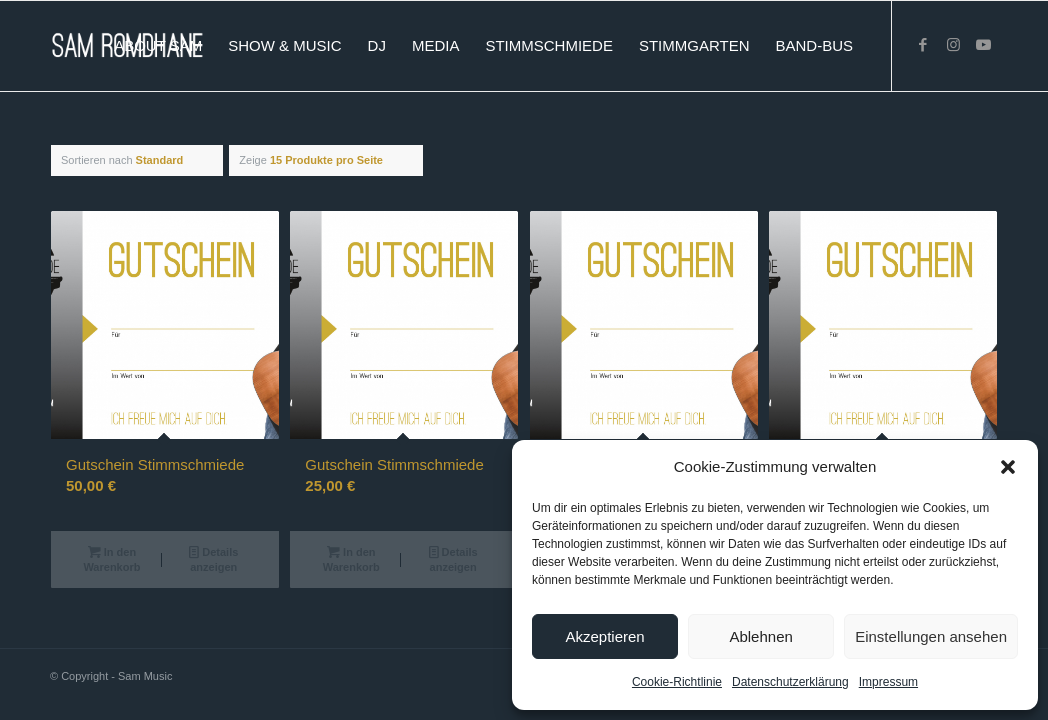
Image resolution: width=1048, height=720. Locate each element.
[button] (1008, 467)
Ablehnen (760, 636)
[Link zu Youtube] (983, 45)
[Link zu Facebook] (923, 45)
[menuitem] (158, 46)
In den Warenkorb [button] (111, 558)
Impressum (888, 682)
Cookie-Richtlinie (677, 682)
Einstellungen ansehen (931, 636)
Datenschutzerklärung (790, 682)
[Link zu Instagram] (953, 45)
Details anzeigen (213, 558)
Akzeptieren (604, 636)
